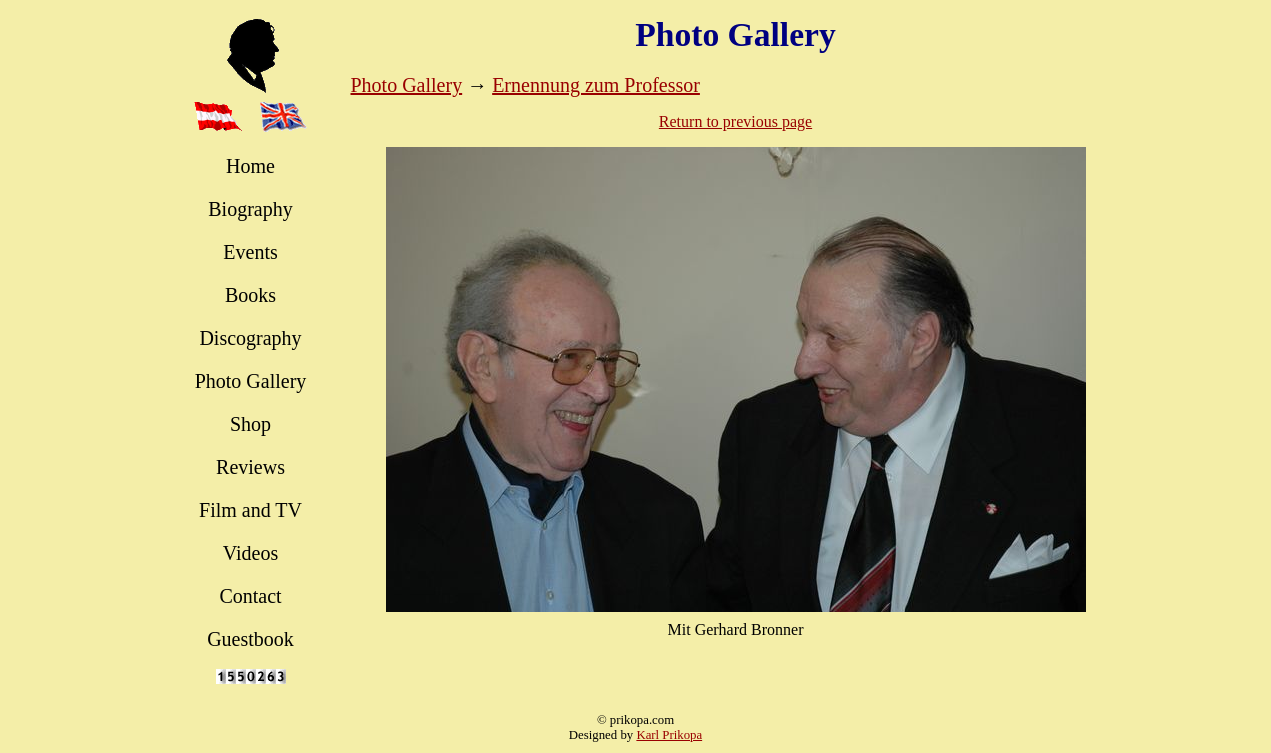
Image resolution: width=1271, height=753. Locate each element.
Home (250, 166)
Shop (250, 424)
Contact (250, 596)
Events (250, 252)
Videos (250, 553)
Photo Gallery (251, 381)
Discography (250, 338)
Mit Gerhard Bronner (736, 629)
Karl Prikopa (669, 735)
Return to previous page (735, 121)
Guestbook (250, 639)
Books (250, 295)
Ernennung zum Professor (596, 85)
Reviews (250, 467)
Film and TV (250, 510)
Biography (250, 209)
